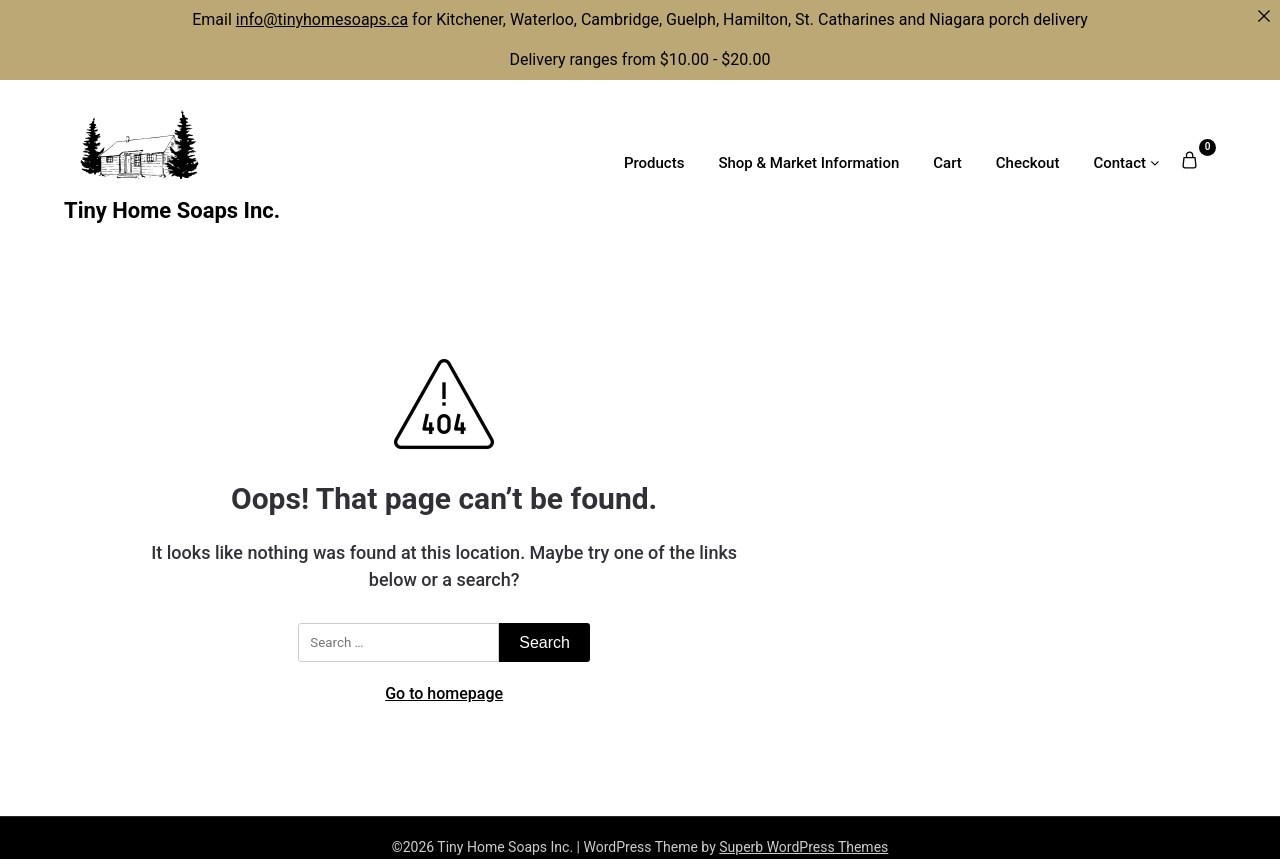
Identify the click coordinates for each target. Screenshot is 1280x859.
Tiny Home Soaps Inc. (172, 210)
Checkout (1028, 163)
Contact (1119, 163)
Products (654, 163)
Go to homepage (444, 693)
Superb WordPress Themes (803, 847)
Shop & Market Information (808, 163)
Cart (947, 163)
